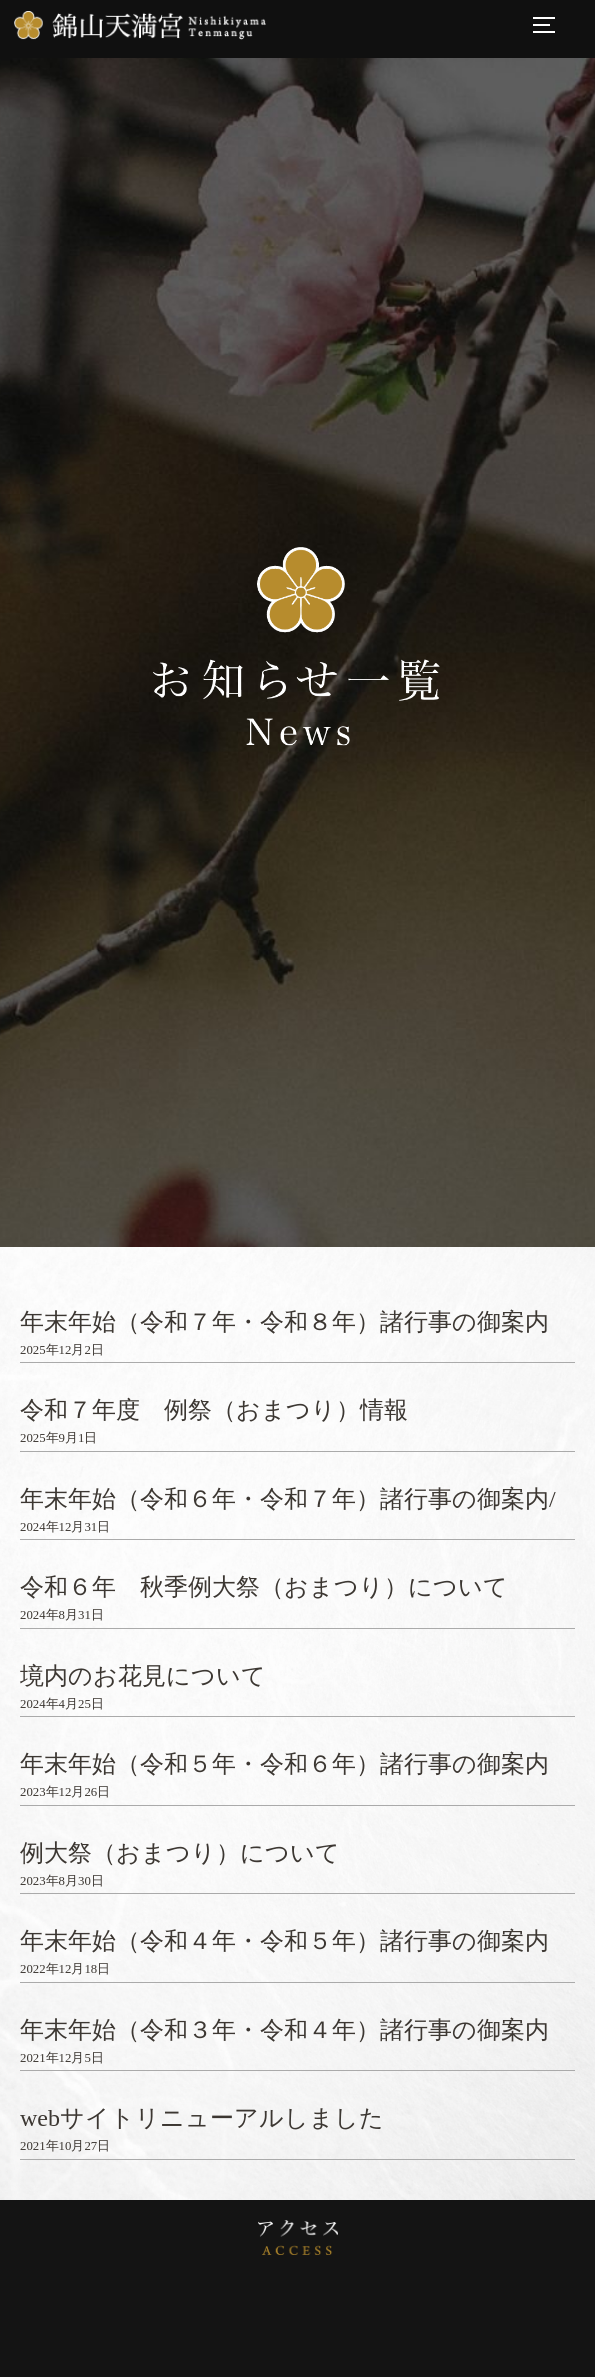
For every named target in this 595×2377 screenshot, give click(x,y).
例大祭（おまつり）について (180, 1853)
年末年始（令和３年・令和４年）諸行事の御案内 (284, 2030)
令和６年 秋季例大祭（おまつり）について (264, 1587)
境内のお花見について (143, 1676)
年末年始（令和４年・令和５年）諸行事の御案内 (284, 1941)
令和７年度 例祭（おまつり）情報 (214, 1410)
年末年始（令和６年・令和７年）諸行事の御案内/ (288, 1499)
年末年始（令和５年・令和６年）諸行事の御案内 (284, 1764)
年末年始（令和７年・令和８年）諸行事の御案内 (284, 1322)
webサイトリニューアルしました (202, 2118)
